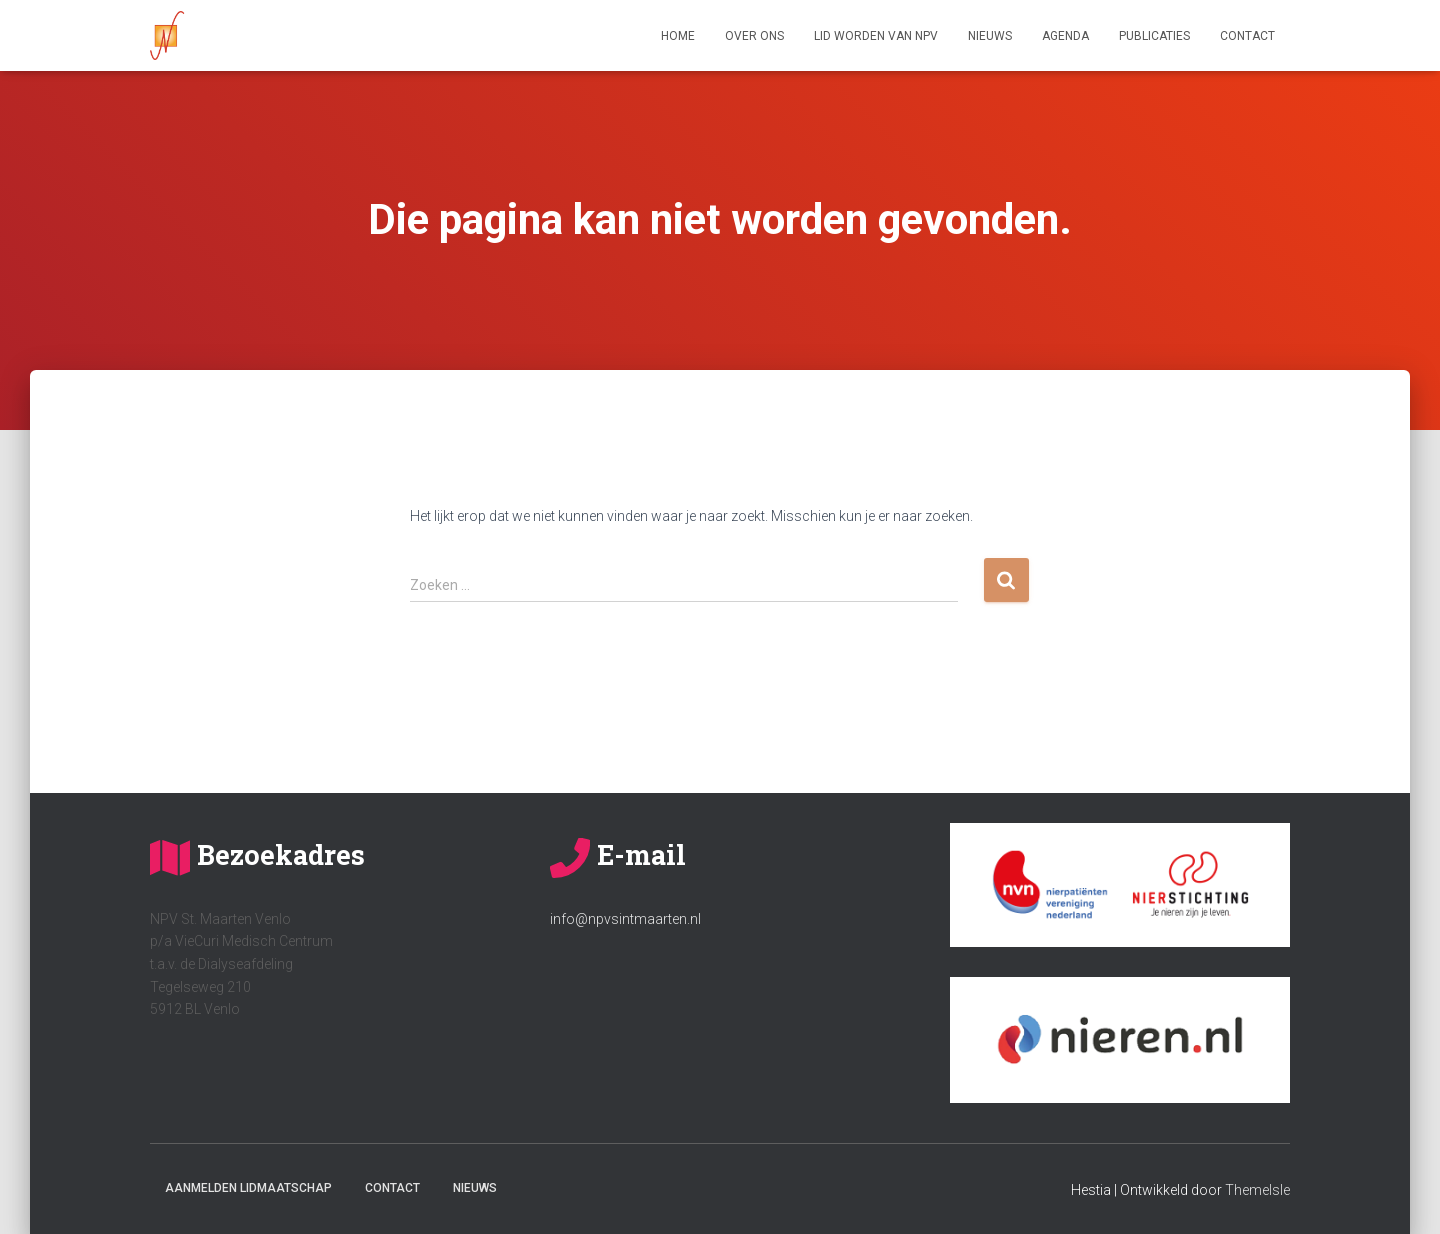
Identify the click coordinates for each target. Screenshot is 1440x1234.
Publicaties (1154, 36)
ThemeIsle (1257, 1190)
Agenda (1065, 36)
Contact (1247, 36)
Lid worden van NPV (876, 36)
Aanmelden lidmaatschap (248, 1188)
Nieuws (990, 36)
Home (678, 36)
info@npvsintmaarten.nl (625, 919)
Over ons (754, 36)
